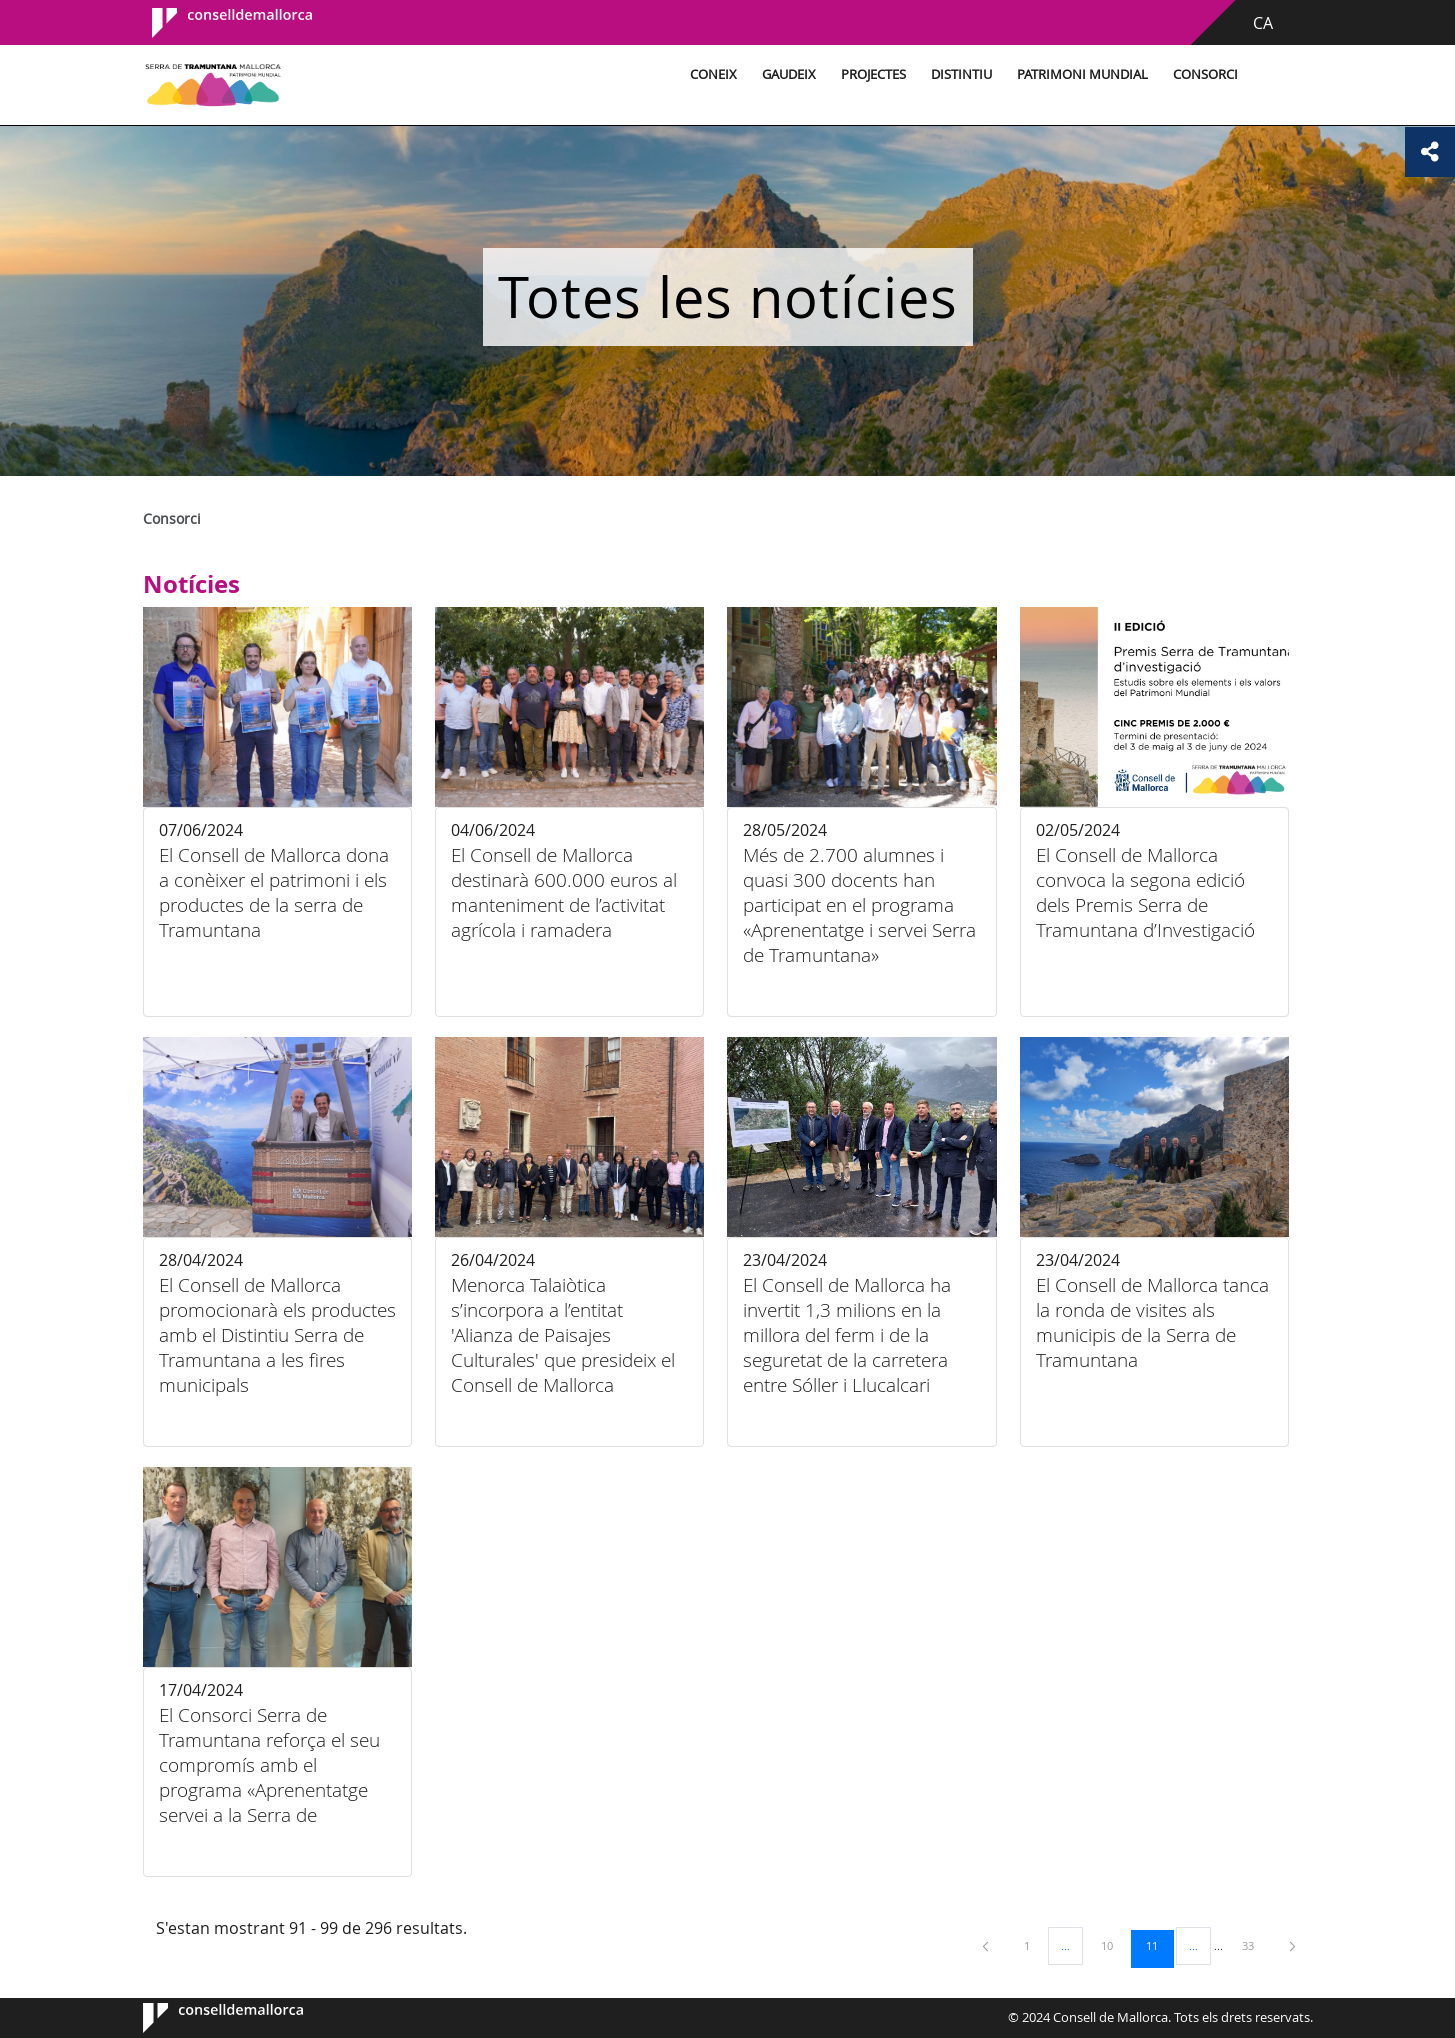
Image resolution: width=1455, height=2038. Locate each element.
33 (1255, 1945)
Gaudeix (789, 74)
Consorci (1205, 74)
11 (1159, 1945)
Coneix (713, 74)
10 (1114, 1945)
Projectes (873, 74)
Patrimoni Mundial (1082, 74)
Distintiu (961, 74)
